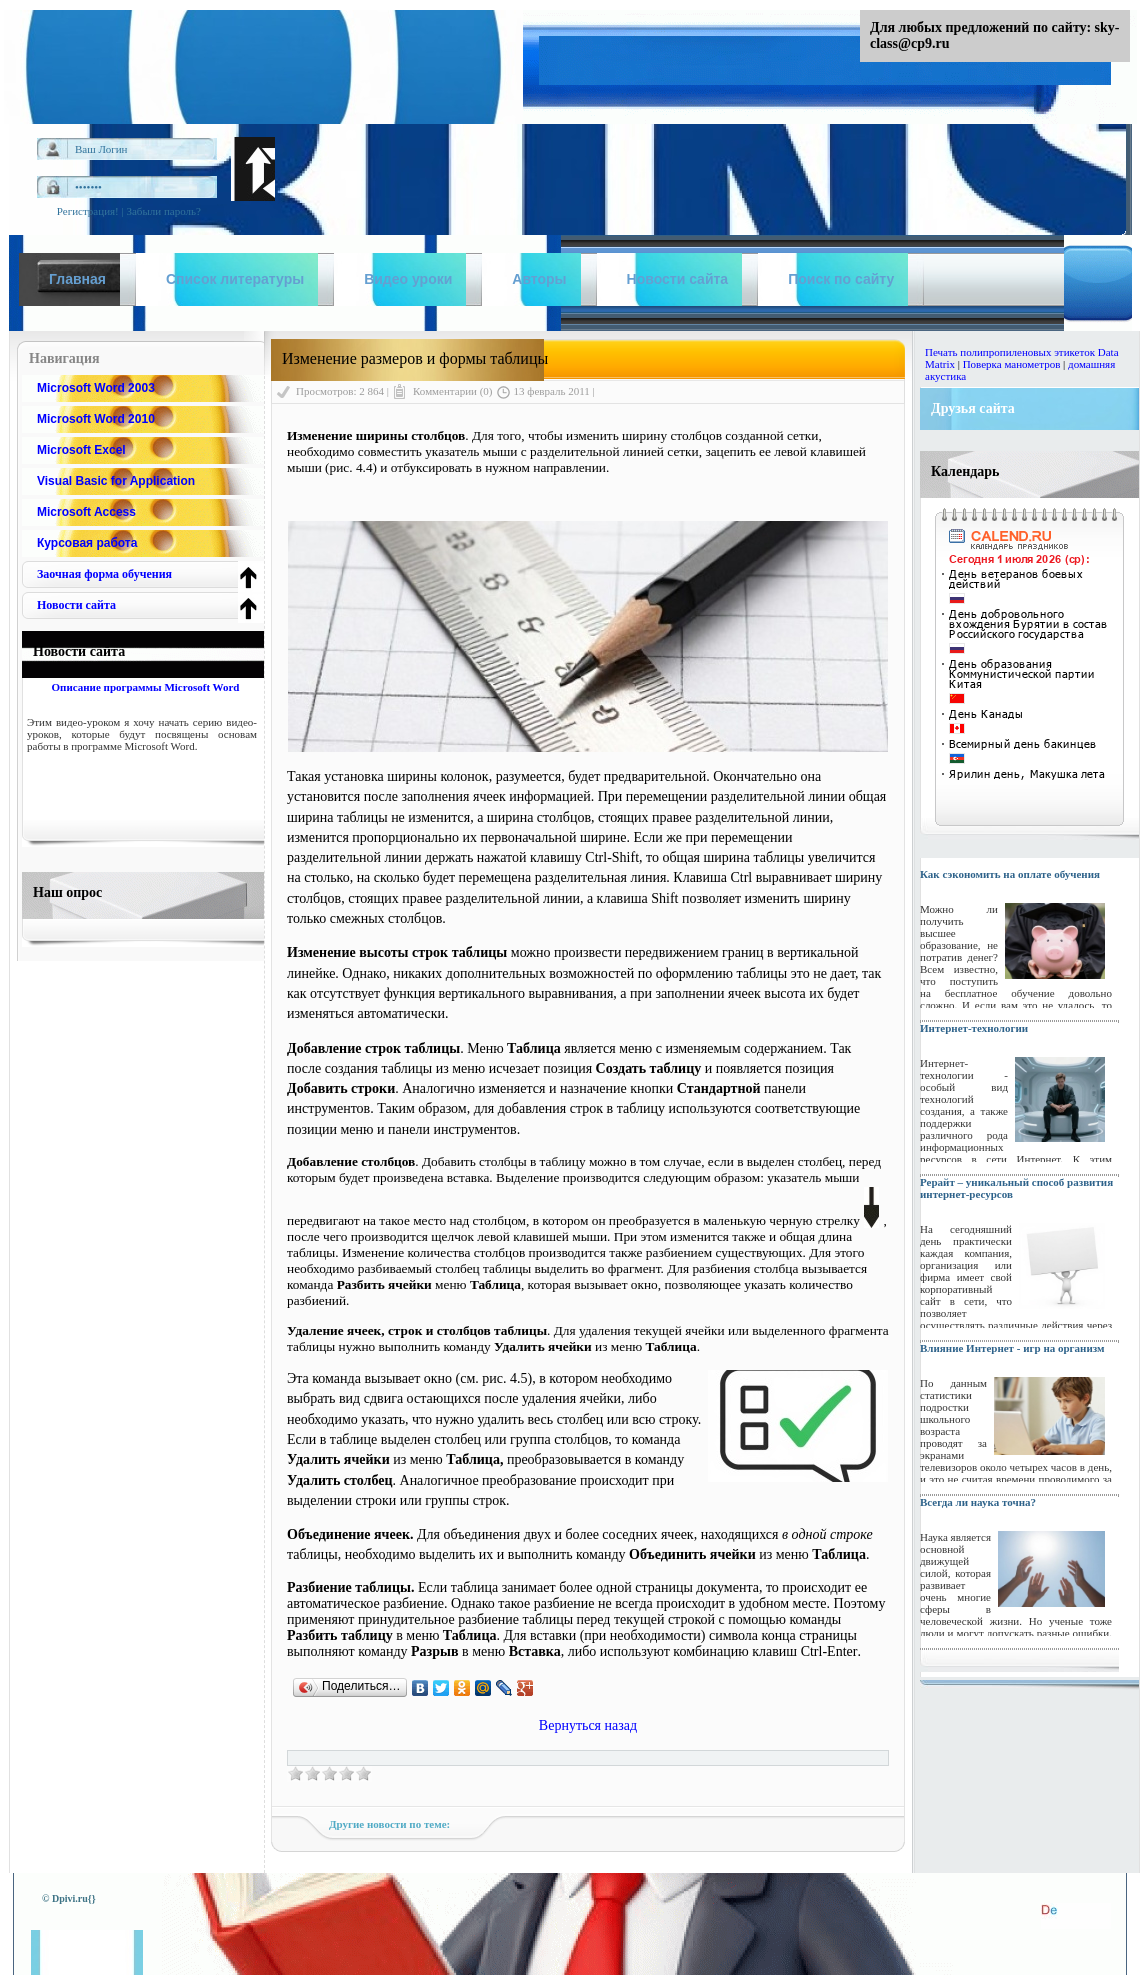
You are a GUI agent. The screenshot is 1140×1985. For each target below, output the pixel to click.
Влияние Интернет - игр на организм (1012, 1348)
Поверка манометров (1012, 364)
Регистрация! (88, 211)
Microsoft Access (86, 512)
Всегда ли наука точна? (978, 1502)
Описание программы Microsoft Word (145, 687)
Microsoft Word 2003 (96, 388)
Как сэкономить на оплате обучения (1010, 874)
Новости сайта (76, 605)
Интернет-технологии (974, 1028)
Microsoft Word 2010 (96, 419)
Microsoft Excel (81, 450)
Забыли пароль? (163, 211)
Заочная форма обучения (104, 574)
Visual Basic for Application (116, 481)
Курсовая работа (87, 543)
